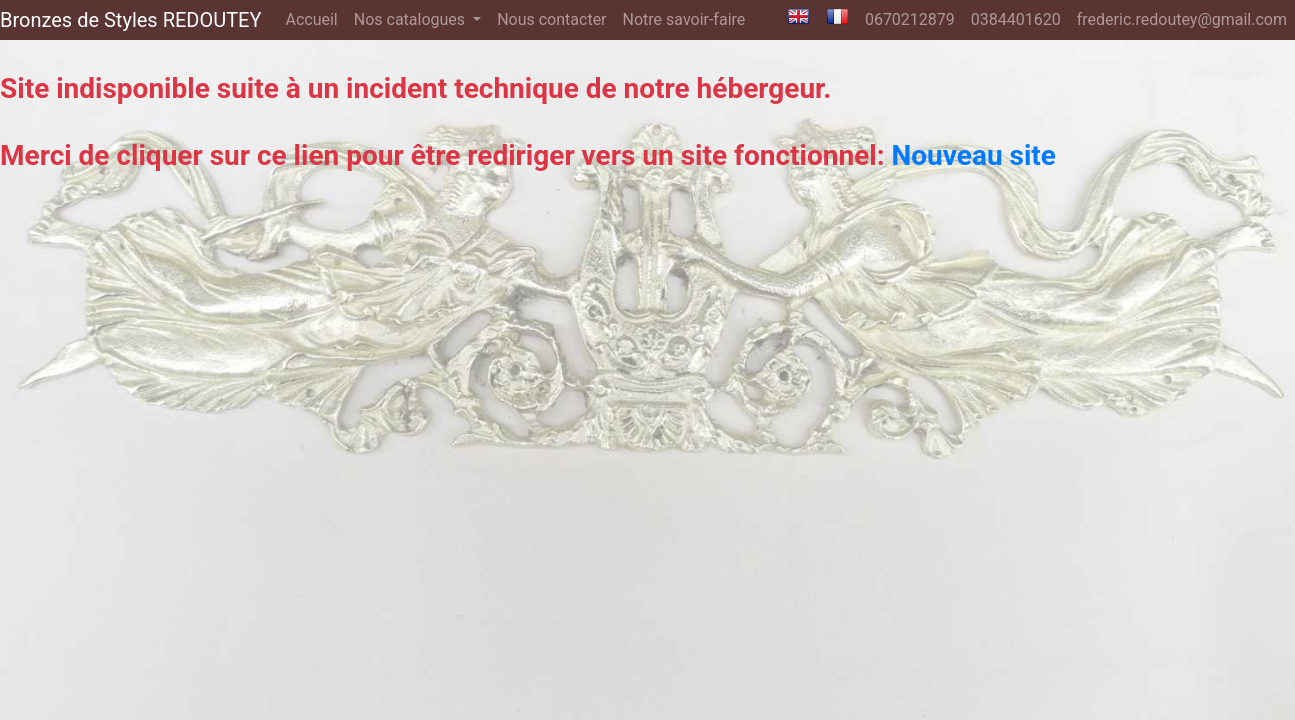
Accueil (315, 18)
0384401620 (1016, 19)
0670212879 (910, 19)
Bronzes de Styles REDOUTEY (130, 20)
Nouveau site (974, 155)
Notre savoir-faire (684, 19)
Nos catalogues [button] (411, 19)
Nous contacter (551, 19)
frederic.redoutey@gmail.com (1182, 19)
